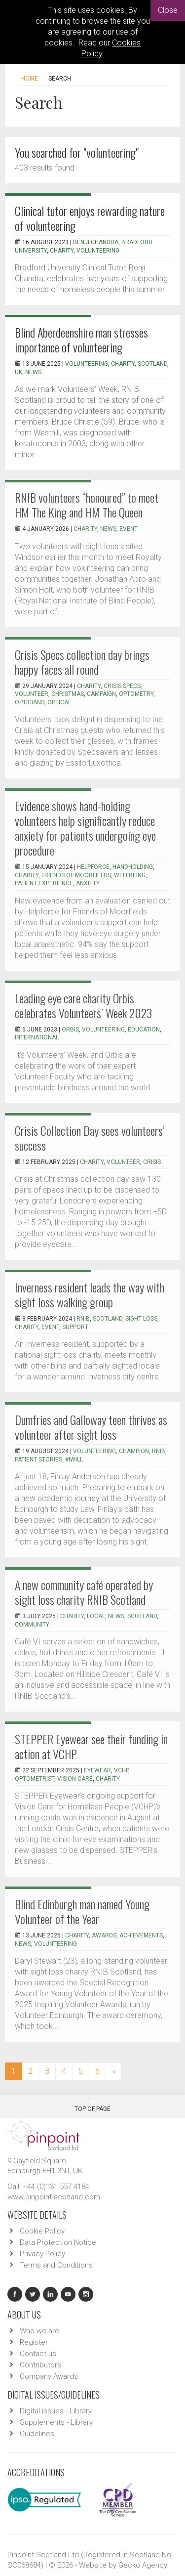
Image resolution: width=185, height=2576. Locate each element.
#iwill (74, 1459)
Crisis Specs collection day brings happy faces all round (82, 661)
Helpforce (93, 866)
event (128, 528)
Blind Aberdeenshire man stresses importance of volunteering (81, 339)
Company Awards (49, 2376)
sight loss (141, 1318)
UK (18, 372)
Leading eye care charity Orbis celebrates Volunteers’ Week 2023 (83, 1005)
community (32, 1624)
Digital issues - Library (56, 2410)
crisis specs (122, 686)
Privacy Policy (42, 2253)
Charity (62, 250)
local (96, 1616)
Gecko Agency (142, 2565)
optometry (136, 693)
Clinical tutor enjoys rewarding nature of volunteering (90, 218)
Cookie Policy (42, 2231)
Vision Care (75, 1778)
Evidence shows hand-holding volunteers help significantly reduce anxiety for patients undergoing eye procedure (85, 828)
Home (29, 78)
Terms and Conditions (56, 2265)
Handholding (132, 866)
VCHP (121, 1770)
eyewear (97, 1770)
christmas (67, 693)
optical (59, 702)
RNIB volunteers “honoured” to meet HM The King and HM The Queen (86, 504)
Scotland (152, 363)
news (33, 372)
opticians (29, 702)
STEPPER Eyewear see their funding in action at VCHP (91, 1746)
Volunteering (97, 250)
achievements (141, 1935)
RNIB (83, 1318)
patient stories (38, 1459)
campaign (101, 693)
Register (34, 2342)
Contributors (40, 2365)
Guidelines (37, 2433)
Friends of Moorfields (76, 875)
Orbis (70, 1029)
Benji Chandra (95, 242)
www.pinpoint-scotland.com (53, 2196)
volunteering (94, 1451)
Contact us (38, 2353)
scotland (142, 1616)
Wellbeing (130, 875)
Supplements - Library (56, 2422)
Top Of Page (92, 2105)
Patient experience (44, 883)
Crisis (152, 1162)
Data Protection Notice (58, 2242)
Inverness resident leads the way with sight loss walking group (89, 1294)
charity (123, 363)
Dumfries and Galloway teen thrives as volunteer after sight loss (91, 1427)
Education (144, 1029)
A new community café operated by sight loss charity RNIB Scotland (84, 1592)
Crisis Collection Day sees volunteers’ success (90, 1137)
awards (104, 1935)
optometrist (34, 1778)
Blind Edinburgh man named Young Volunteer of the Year (82, 1911)
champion (134, 1451)
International (37, 1037)
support (75, 1327)
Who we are (39, 2330)
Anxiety (88, 883)
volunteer (31, 693)
